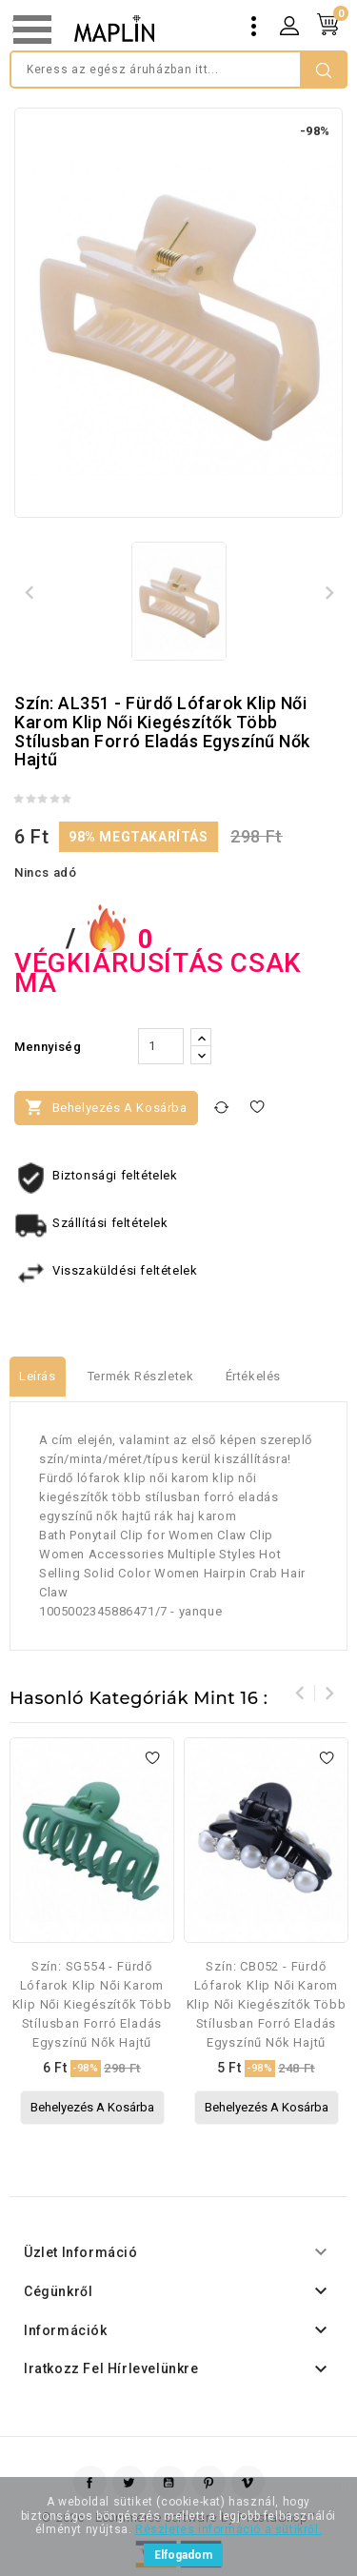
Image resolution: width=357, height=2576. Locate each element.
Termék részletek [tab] (141, 1376)
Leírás (37, 1376)
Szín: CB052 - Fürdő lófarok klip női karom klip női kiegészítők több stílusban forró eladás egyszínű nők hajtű (267, 2004)
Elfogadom (183, 2555)
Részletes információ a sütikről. (228, 2529)
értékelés (253, 1376)
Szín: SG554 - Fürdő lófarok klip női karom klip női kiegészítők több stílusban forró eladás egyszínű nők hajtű (92, 2004)
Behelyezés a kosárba (106, 1107)
